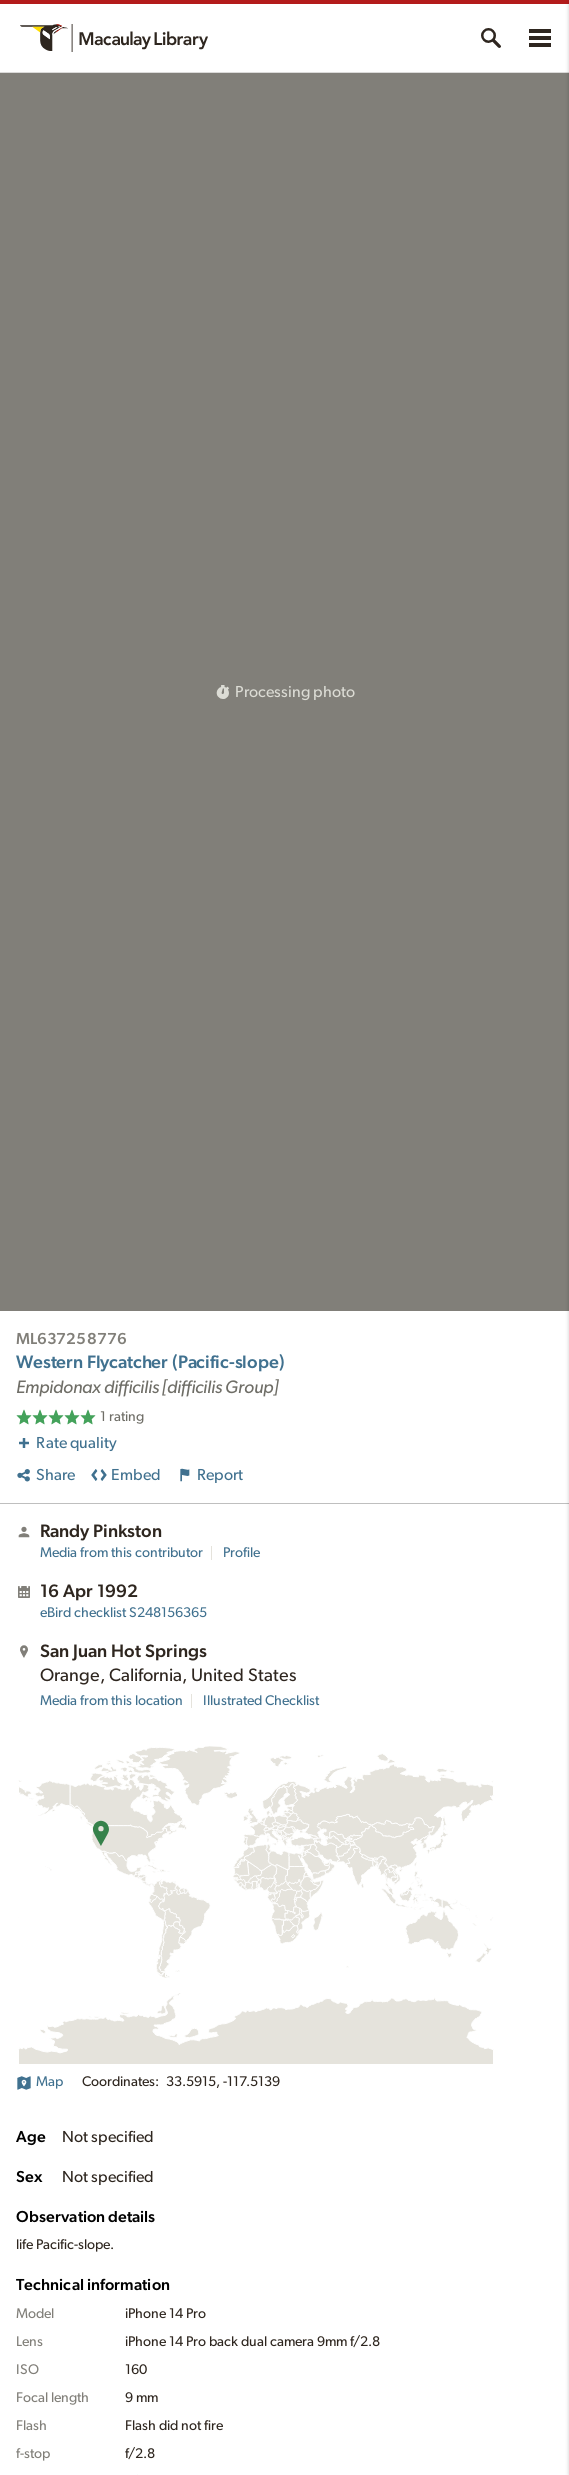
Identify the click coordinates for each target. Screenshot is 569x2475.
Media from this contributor (121, 1553)
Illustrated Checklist (261, 1701)
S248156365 (123, 1613)
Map (39, 2082)
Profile (241, 1553)
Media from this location (111, 1701)
